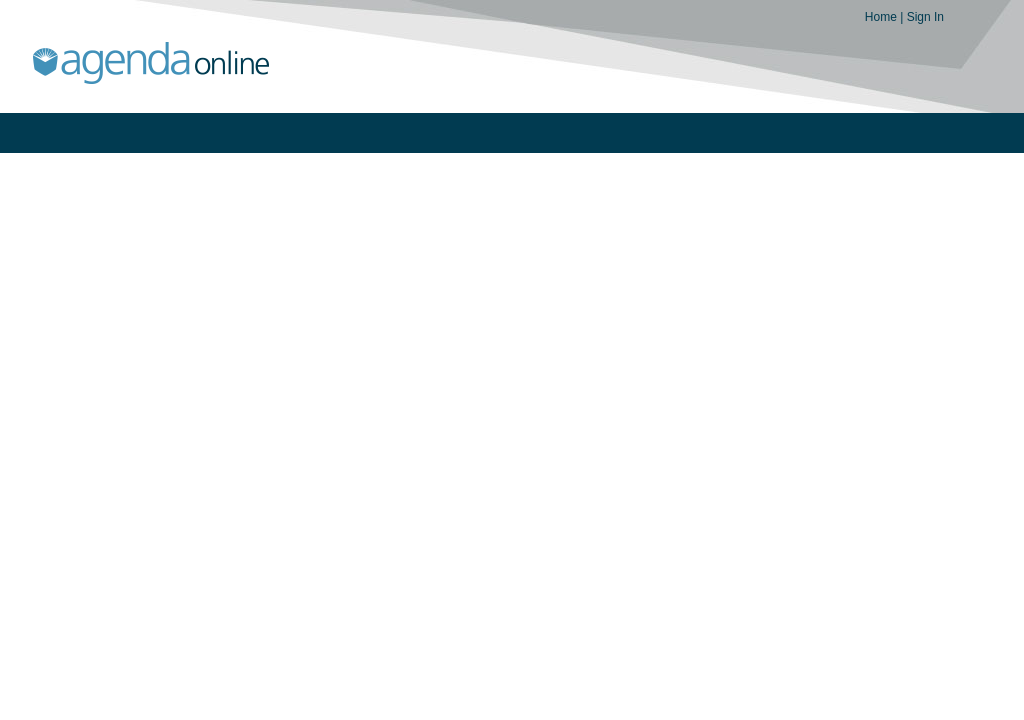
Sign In (925, 17)
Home (882, 17)
